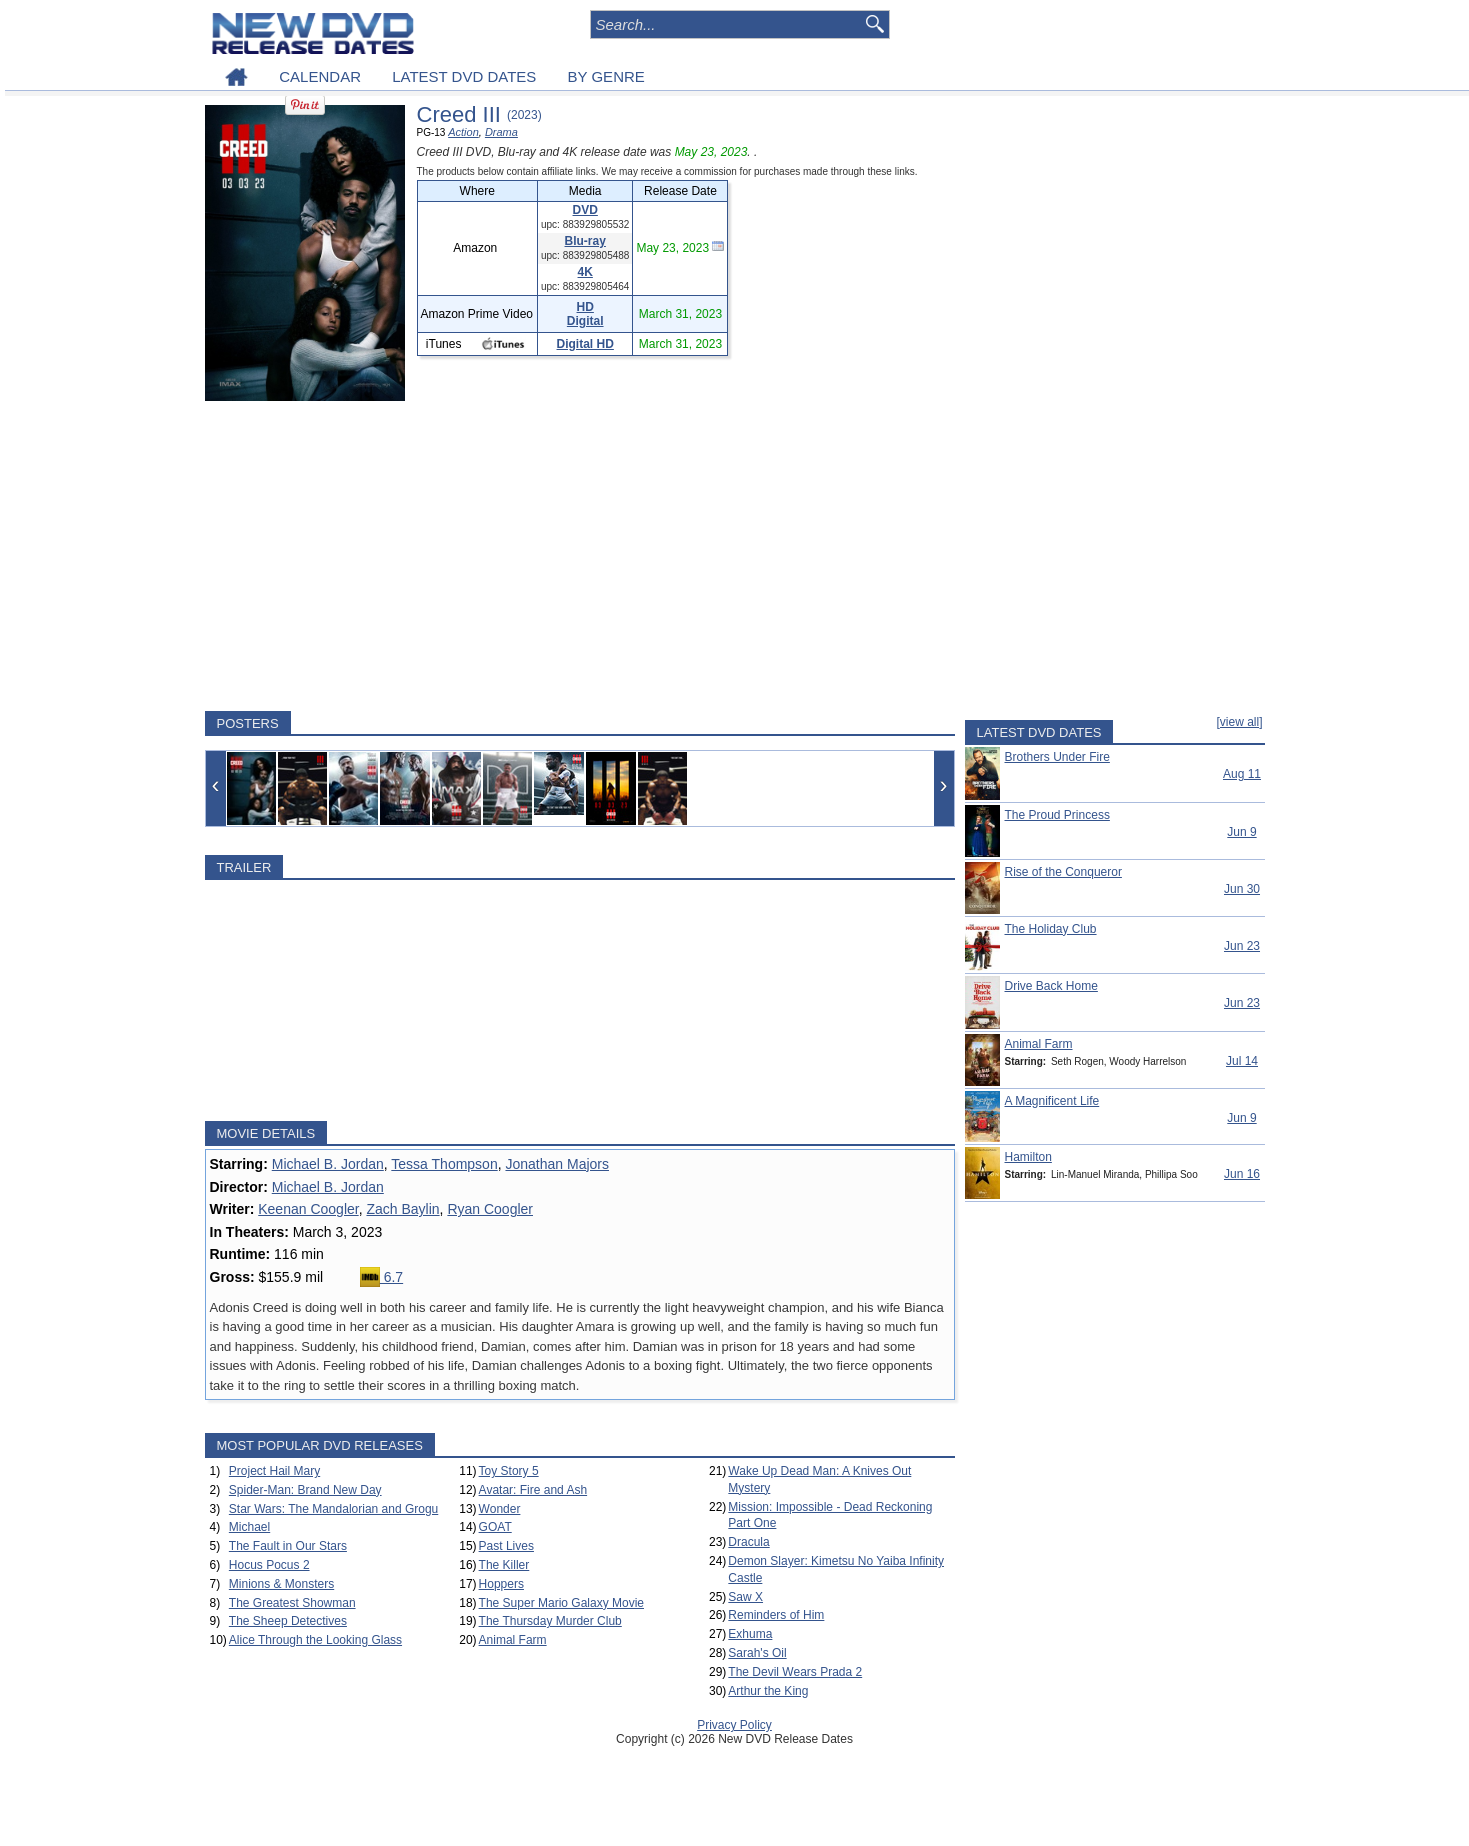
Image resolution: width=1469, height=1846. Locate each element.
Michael (249, 1527)
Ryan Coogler (490, 1209)
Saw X (745, 1597)
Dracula (748, 1542)
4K (585, 272)
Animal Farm (513, 1640)
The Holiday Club (1051, 929)
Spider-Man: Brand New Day (305, 1490)
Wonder (500, 1509)
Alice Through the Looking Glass (315, 1640)
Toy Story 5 (509, 1471)
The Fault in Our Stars (288, 1546)
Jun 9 (1241, 832)
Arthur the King (768, 1691)
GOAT (495, 1527)
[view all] (1239, 722)
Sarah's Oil (757, 1653)
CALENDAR (320, 76)
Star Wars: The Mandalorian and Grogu (333, 1509)
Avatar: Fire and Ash (533, 1490)
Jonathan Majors (557, 1164)
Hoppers (501, 1584)
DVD (585, 210)
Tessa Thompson (444, 1164)
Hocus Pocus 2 (269, 1565)
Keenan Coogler (308, 1209)
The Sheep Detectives (288, 1621)
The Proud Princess (1057, 815)
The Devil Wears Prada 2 (795, 1672)
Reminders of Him (776, 1615)
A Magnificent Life (1052, 1101)
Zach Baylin (402, 1209)
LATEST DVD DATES (464, 76)
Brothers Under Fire (1057, 757)
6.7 (381, 1277)
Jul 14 (1242, 1061)
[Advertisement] (580, 556)
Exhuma (750, 1634)
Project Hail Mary (274, 1471)
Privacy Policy (734, 1725)
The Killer (504, 1565)
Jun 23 (1242, 946)
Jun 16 (1242, 1174)
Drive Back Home (1051, 986)
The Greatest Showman (292, 1603)
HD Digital (585, 314)
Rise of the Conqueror (1063, 872)
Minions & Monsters (281, 1584)
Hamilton (1028, 1157)
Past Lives (506, 1546)
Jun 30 (1242, 889)
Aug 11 (1242, 774)
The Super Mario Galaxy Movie (561, 1603)
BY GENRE (606, 76)
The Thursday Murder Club (550, 1621)
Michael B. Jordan (328, 1164)
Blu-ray (585, 241)
